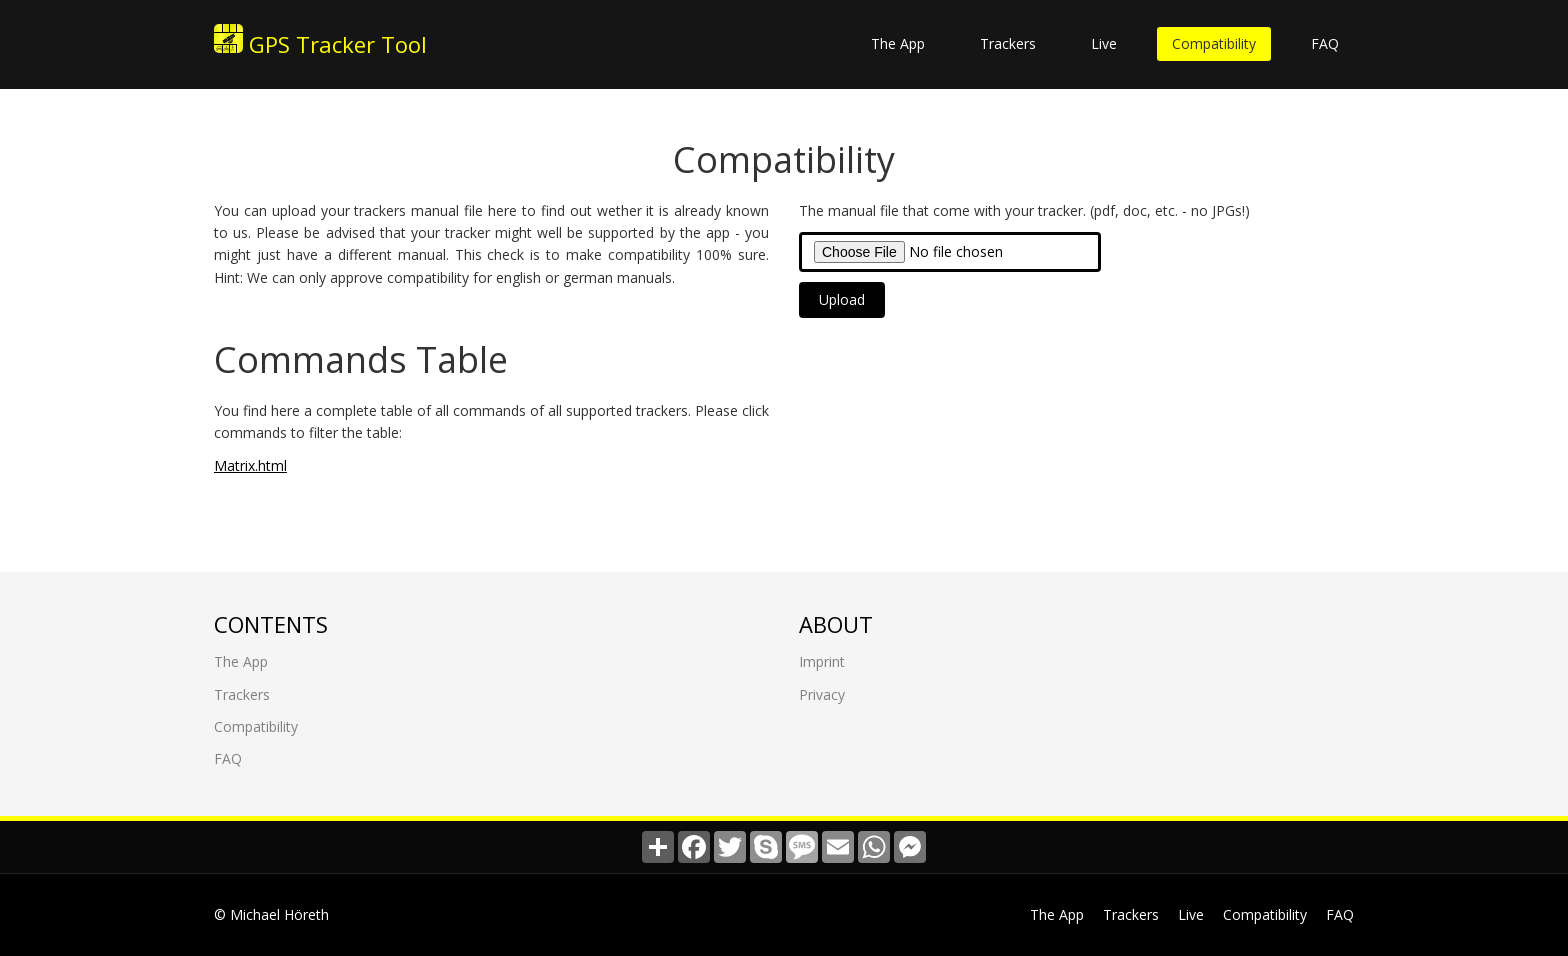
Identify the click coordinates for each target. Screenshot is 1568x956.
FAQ (1325, 43)
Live (1104, 43)
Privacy (822, 693)
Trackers (1008, 43)
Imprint (822, 660)
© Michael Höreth (271, 914)
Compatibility (1214, 43)
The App (898, 43)
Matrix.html (250, 464)
